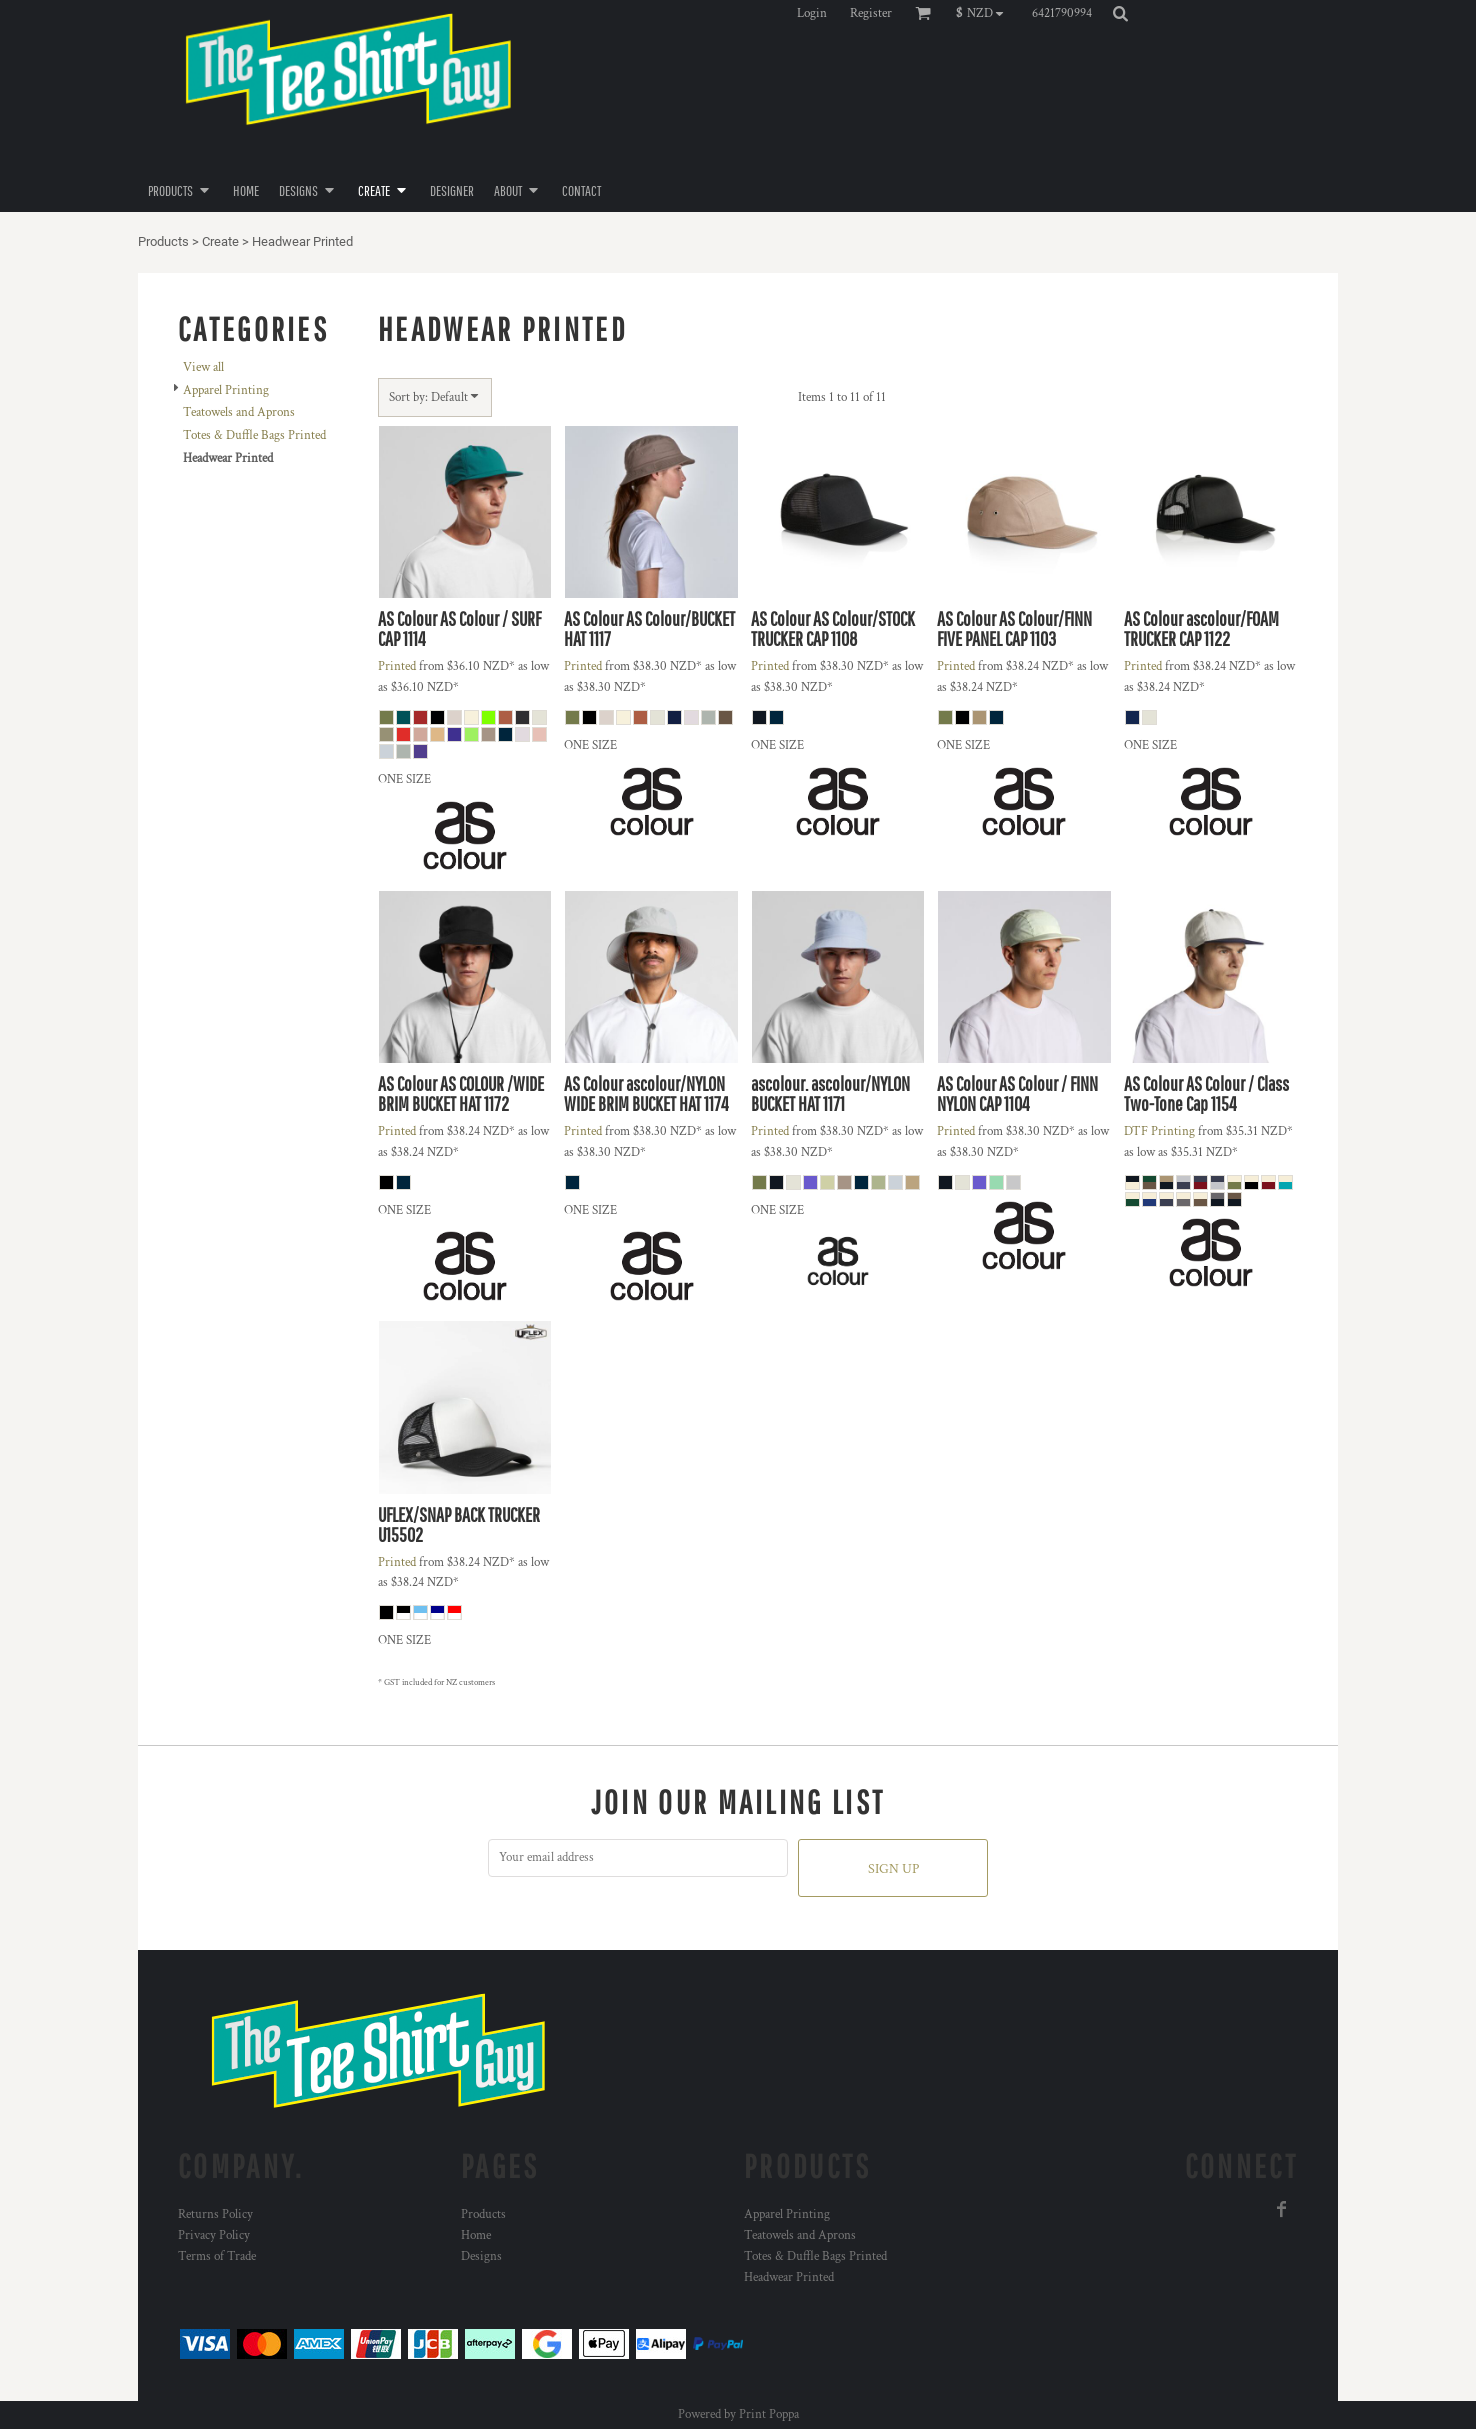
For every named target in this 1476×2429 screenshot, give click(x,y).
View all (203, 367)
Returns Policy (215, 2214)
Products (163, 241)
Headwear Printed (789, 2277)
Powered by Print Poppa (738, 2414)
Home (476, 2235)
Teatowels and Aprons (239, 412)
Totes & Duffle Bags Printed (254, 435)
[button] (984, 13)
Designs (481, 2256)
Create (220, 241)
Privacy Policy (214, 2235)
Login (812, 13)
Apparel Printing (226, 390)
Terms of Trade (217, 2256)
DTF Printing (1159, 1131)
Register (871, 13)
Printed (397, 666)
